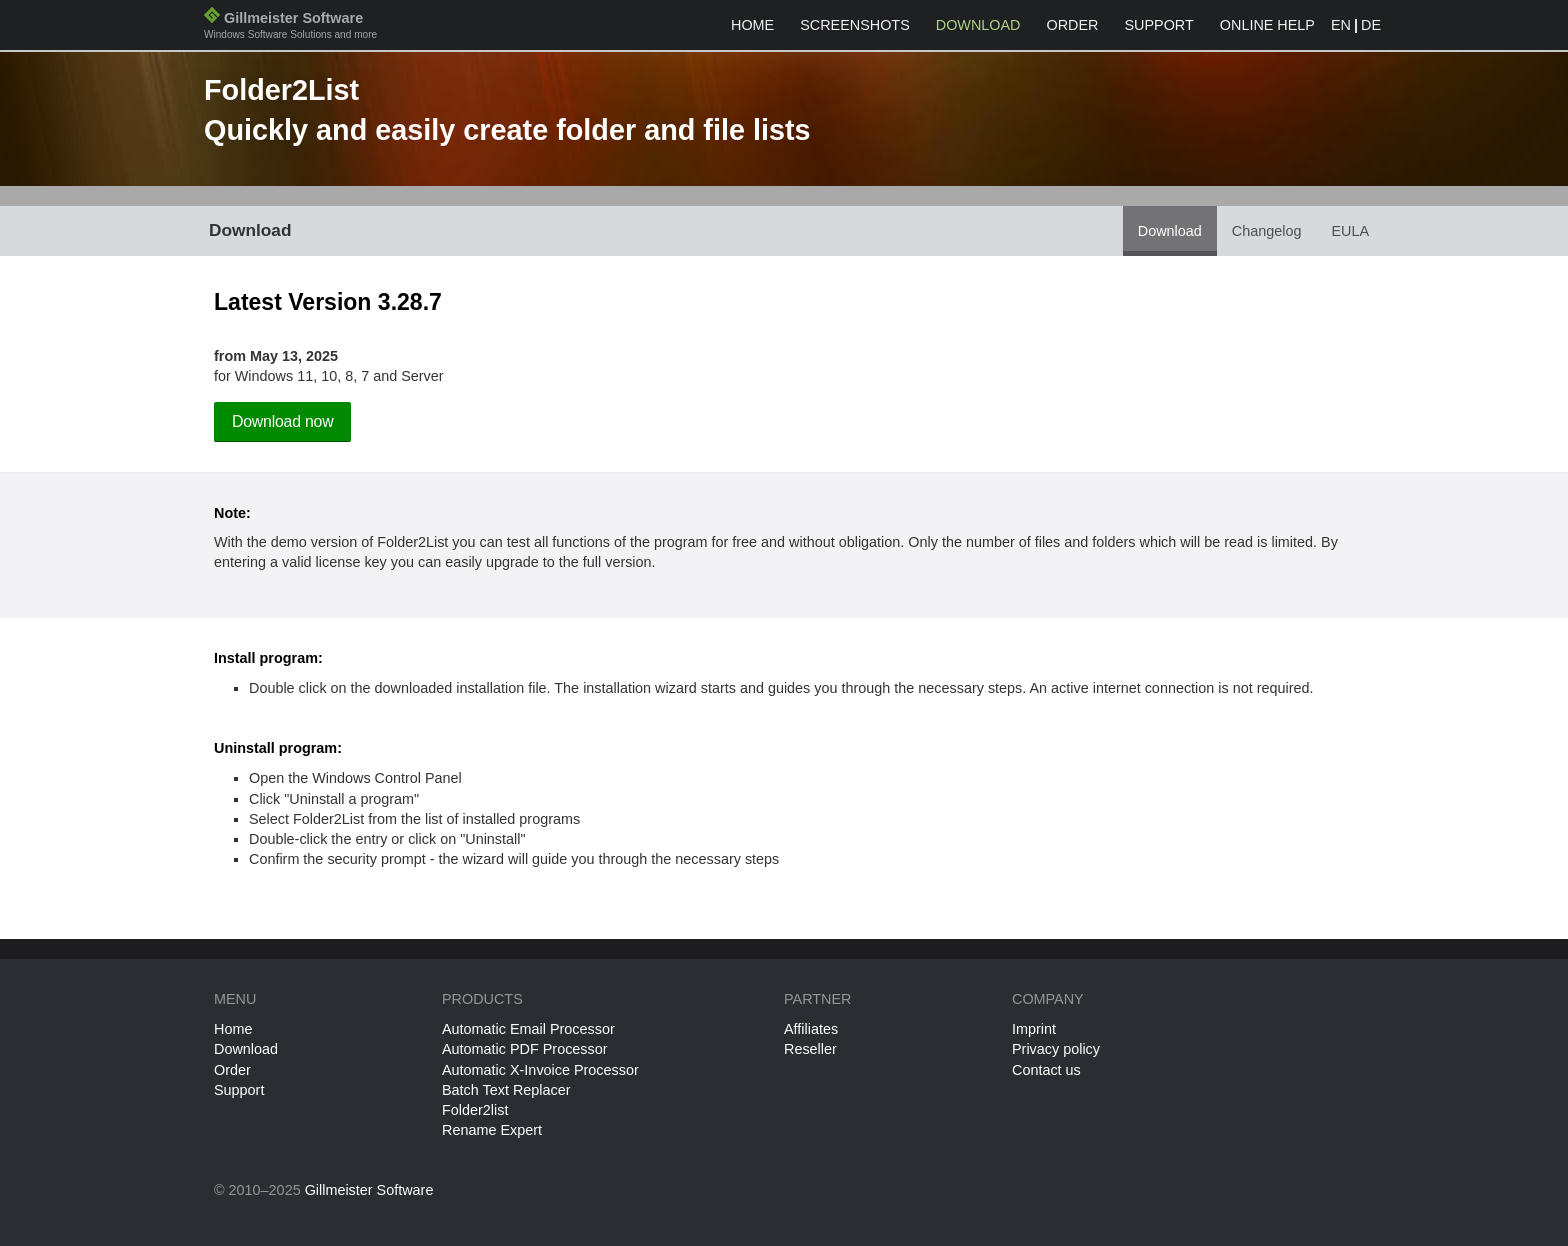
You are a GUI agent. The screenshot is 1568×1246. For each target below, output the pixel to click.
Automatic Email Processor (528, 1029)
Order (1073, 25)
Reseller (810, 1049)
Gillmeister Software (290, 27)
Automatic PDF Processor (525, 1049)
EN (1341, 25)
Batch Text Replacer (506, 1090)
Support (1158, 25)
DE (1371, 25)
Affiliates (811, 1029)
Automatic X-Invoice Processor (540, 1070)
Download (978, 25)
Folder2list (475, 1110)
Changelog (1267, 231)
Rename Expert (492, 1130)
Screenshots (855, 25)
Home (752, 25)
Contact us (1046, 1070)
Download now (282, 421)
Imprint (1034, 1029)
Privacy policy (1056, 1049)
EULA (1350, 231)
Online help (1267, 25)
